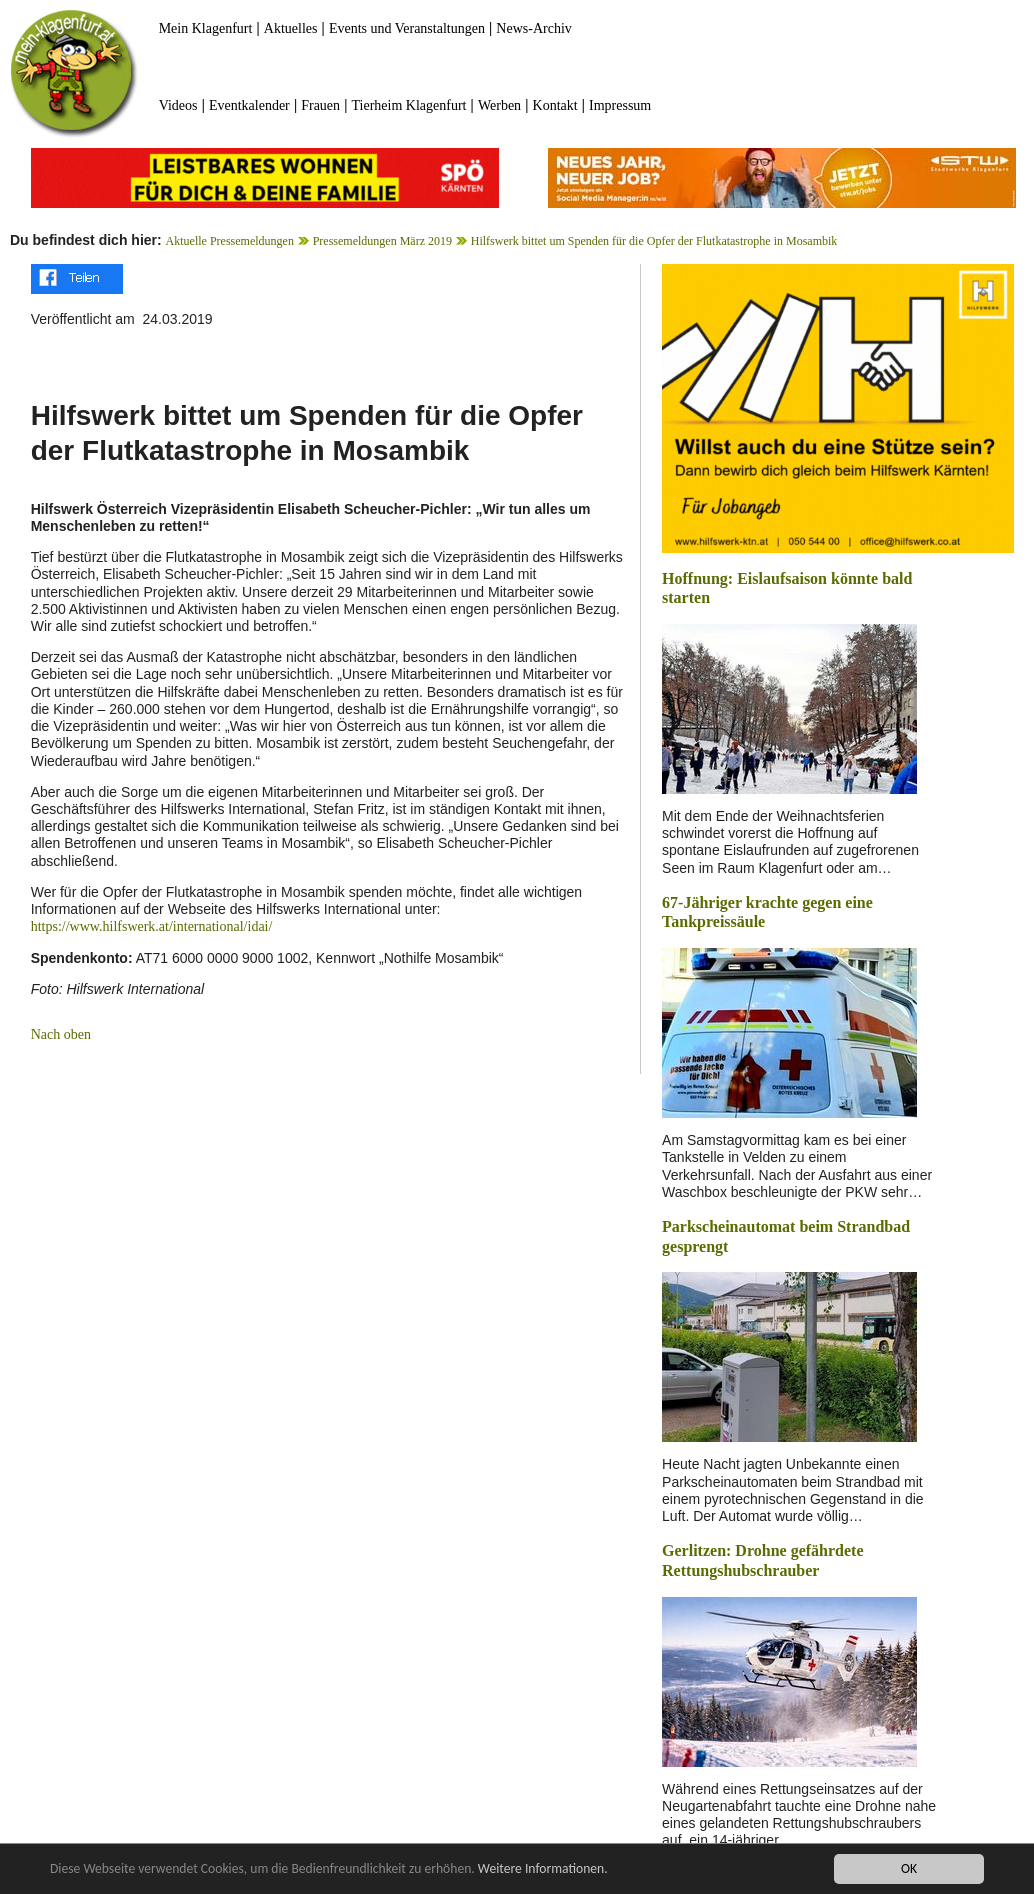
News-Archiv (533, 28)
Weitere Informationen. (543, 1868)
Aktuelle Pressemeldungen (230, 241)
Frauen (320, 105)
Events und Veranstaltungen (407, 28)
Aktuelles (291, 28)
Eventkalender (249, 105)
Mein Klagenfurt (206, 28)
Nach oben (61, 1034)
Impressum (620, 105)
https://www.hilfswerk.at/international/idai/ (152, 926)
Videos (178, 105)
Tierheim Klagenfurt (409, 105)
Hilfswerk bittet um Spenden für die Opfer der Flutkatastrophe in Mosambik (654, 241)
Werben (499, 105)
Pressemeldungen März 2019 (382, 241)
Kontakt (555, 105)
